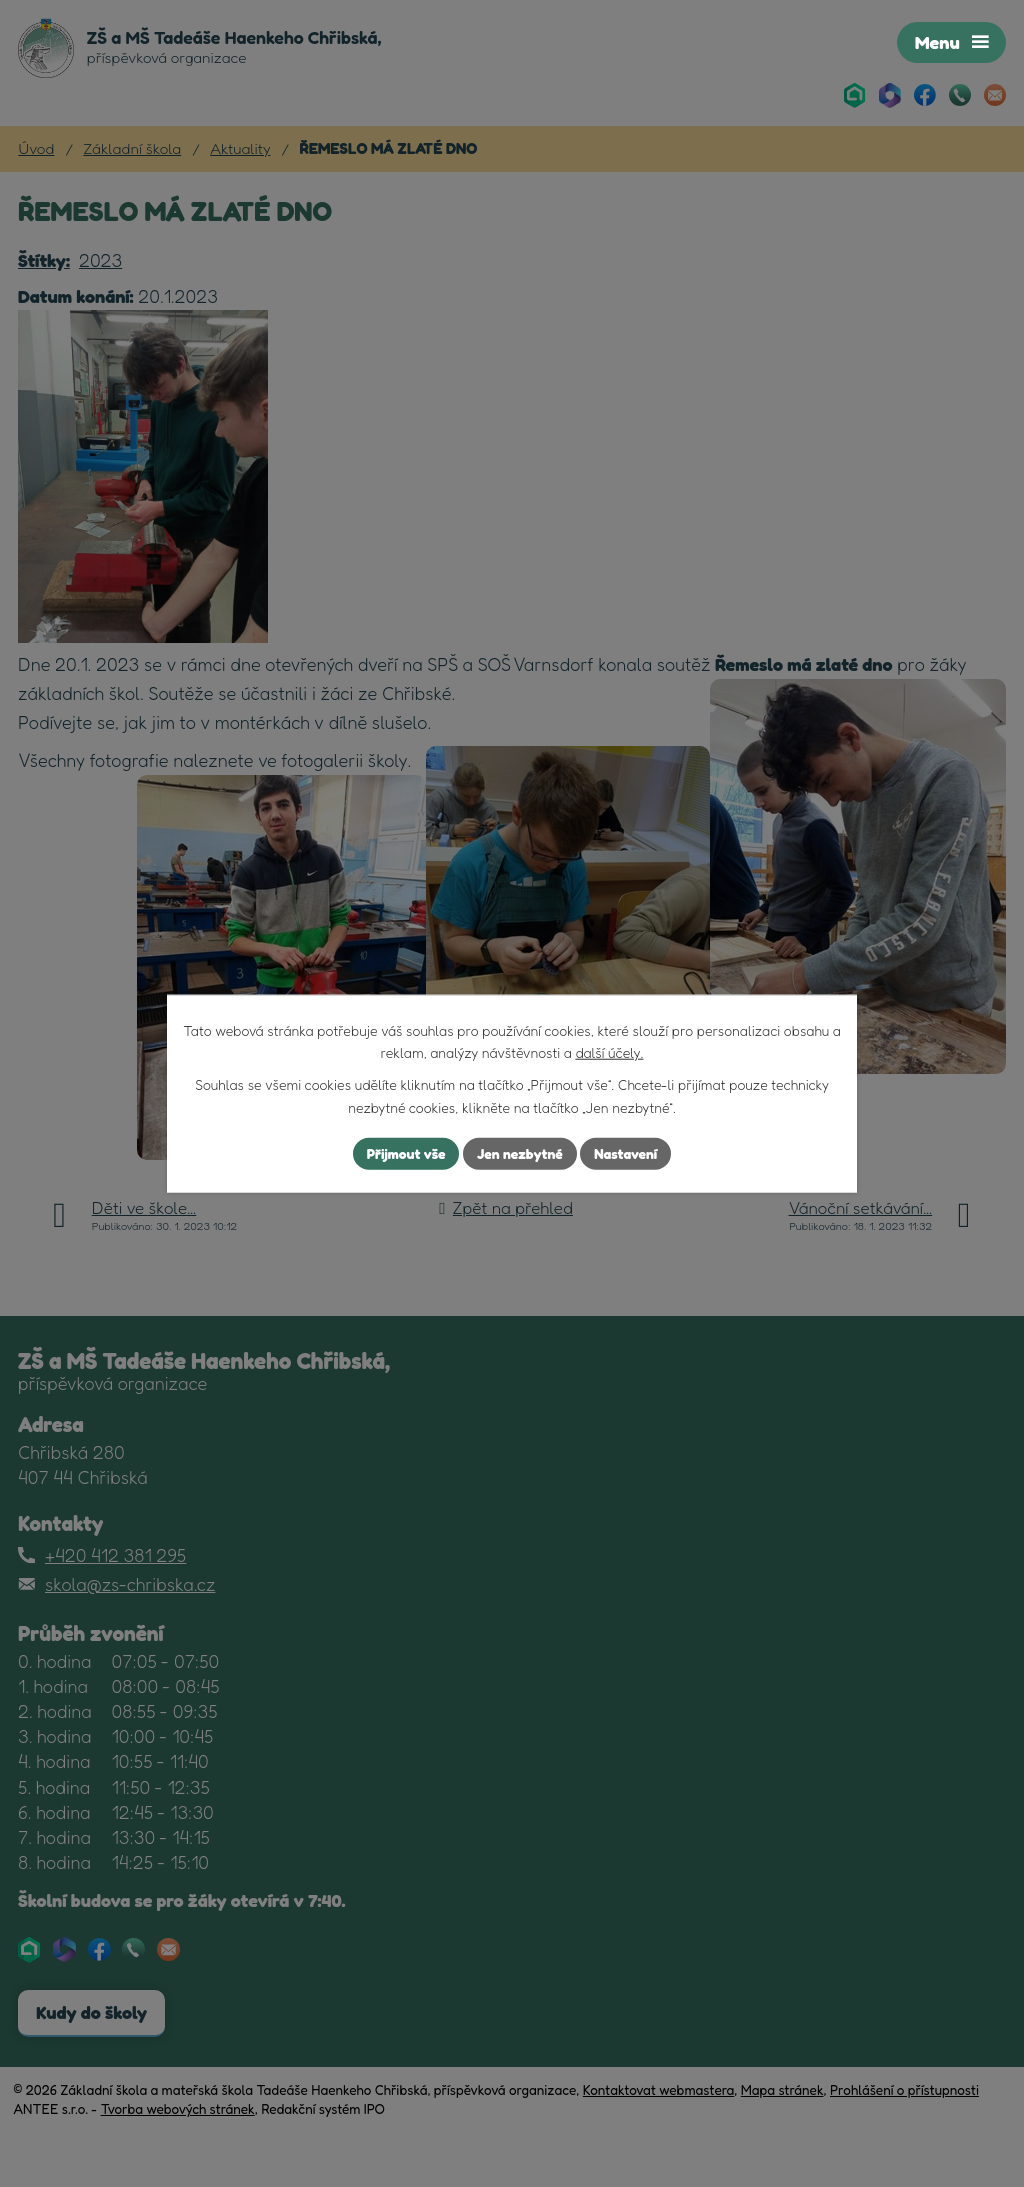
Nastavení (626, 1153)
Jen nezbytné (520, 1153)
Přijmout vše (405, 1153)
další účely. (609, 1052)
